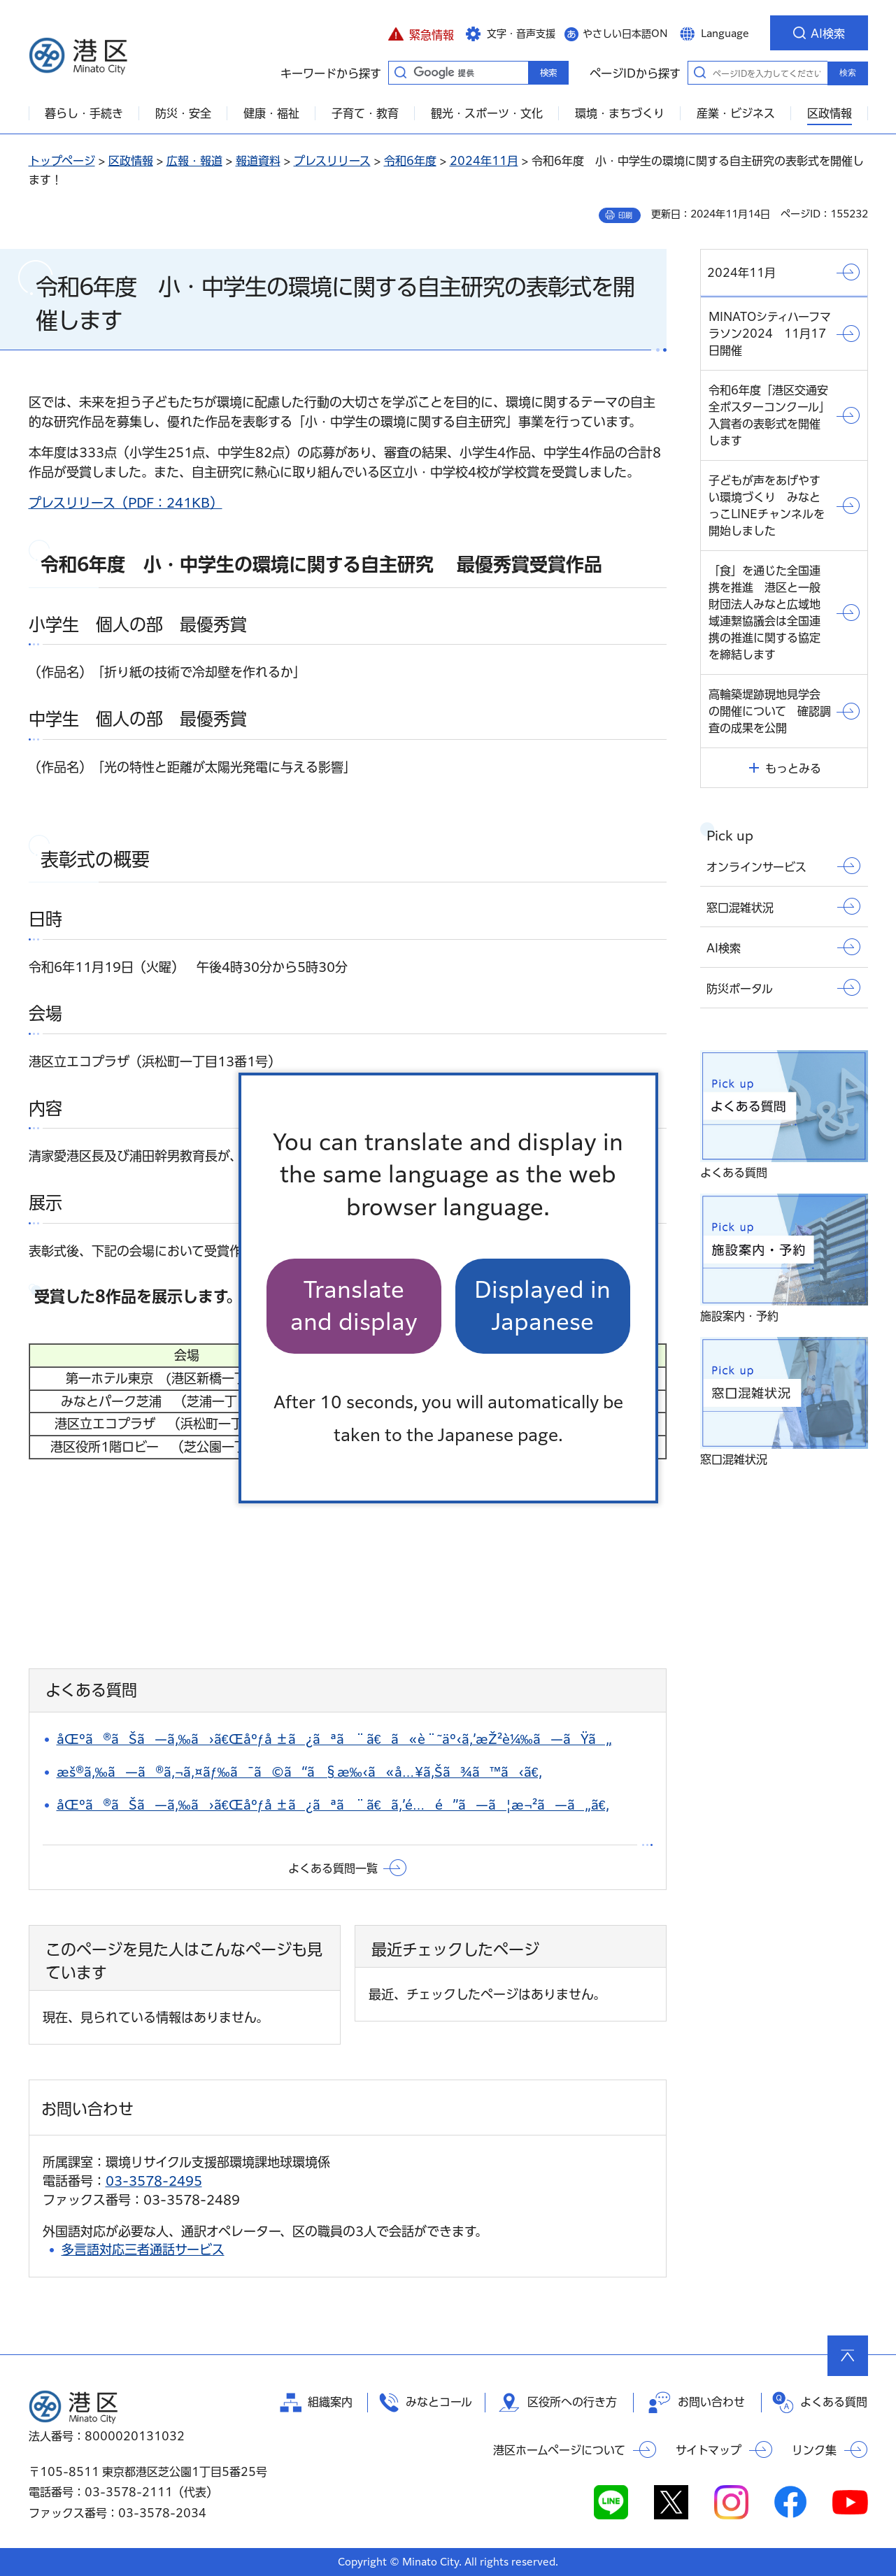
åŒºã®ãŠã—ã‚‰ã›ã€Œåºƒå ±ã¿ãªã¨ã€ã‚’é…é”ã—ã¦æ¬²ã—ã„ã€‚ (333, 1804)
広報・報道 (194, 160)
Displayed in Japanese (542, 1306)
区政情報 (130, 160)
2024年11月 (484, 160)
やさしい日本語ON (625, 33)
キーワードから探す (400, 72)
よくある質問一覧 (333, 1868)
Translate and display (354, 1306)
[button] (421, 32)
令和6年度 (410, 160)
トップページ (62, 160)
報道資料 (258, 160)
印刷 (625, 215)
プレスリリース (332, 160)
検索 (847, 73)
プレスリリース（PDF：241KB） (125, 502)
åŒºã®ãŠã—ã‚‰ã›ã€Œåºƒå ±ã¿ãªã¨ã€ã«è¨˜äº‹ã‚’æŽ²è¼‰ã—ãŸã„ (334, 1739)
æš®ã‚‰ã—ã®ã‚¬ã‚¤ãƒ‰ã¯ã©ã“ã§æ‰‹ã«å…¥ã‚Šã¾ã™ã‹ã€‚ (299, 1772)
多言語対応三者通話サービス (143, 2249)
